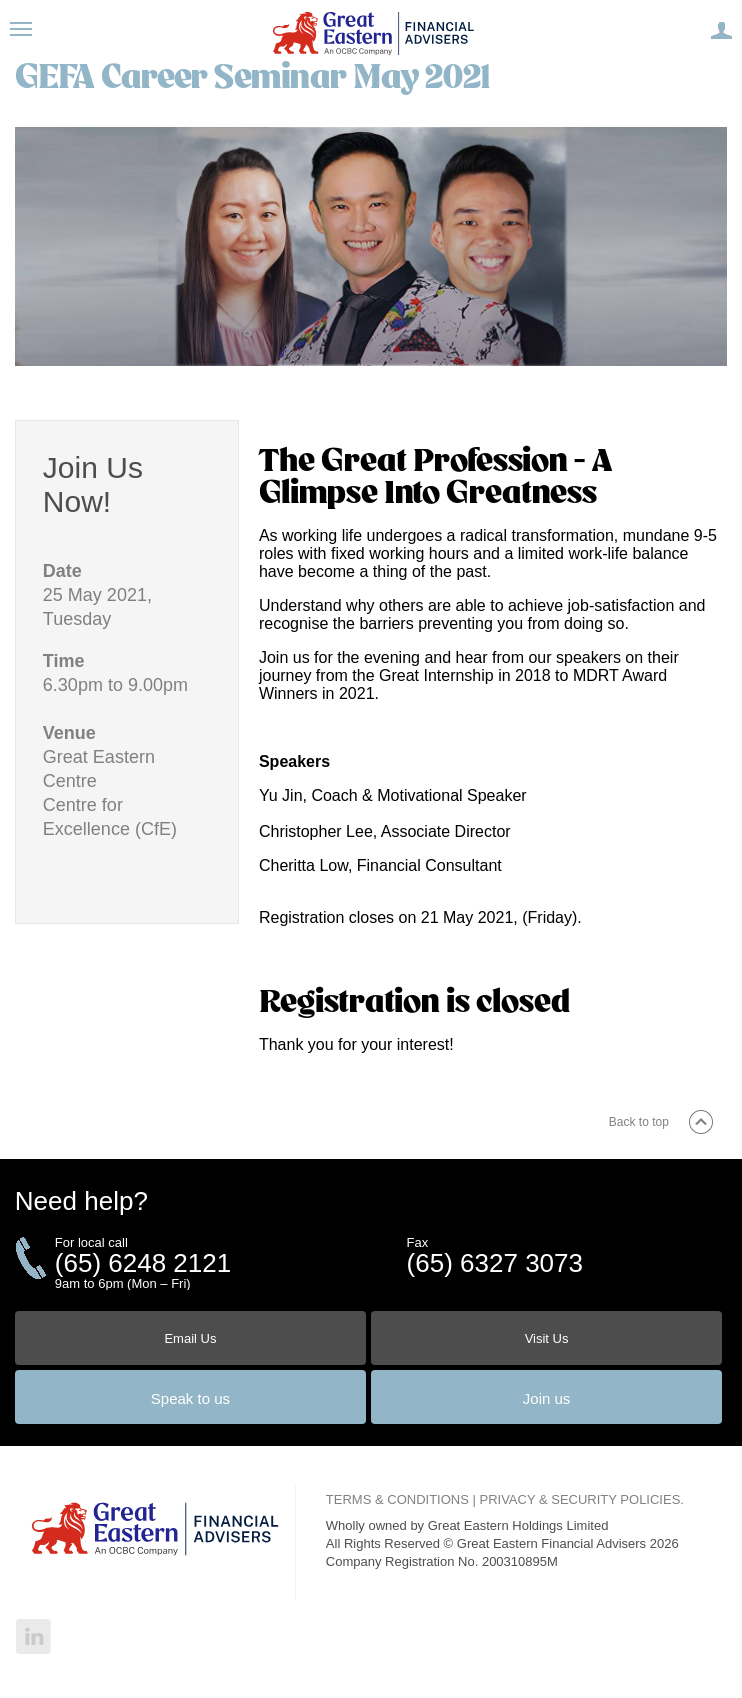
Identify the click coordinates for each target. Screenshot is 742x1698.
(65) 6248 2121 (143, 1263)
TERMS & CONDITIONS (397, 1499)
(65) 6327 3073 (495, 1263)
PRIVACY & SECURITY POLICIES (579, 1499)
